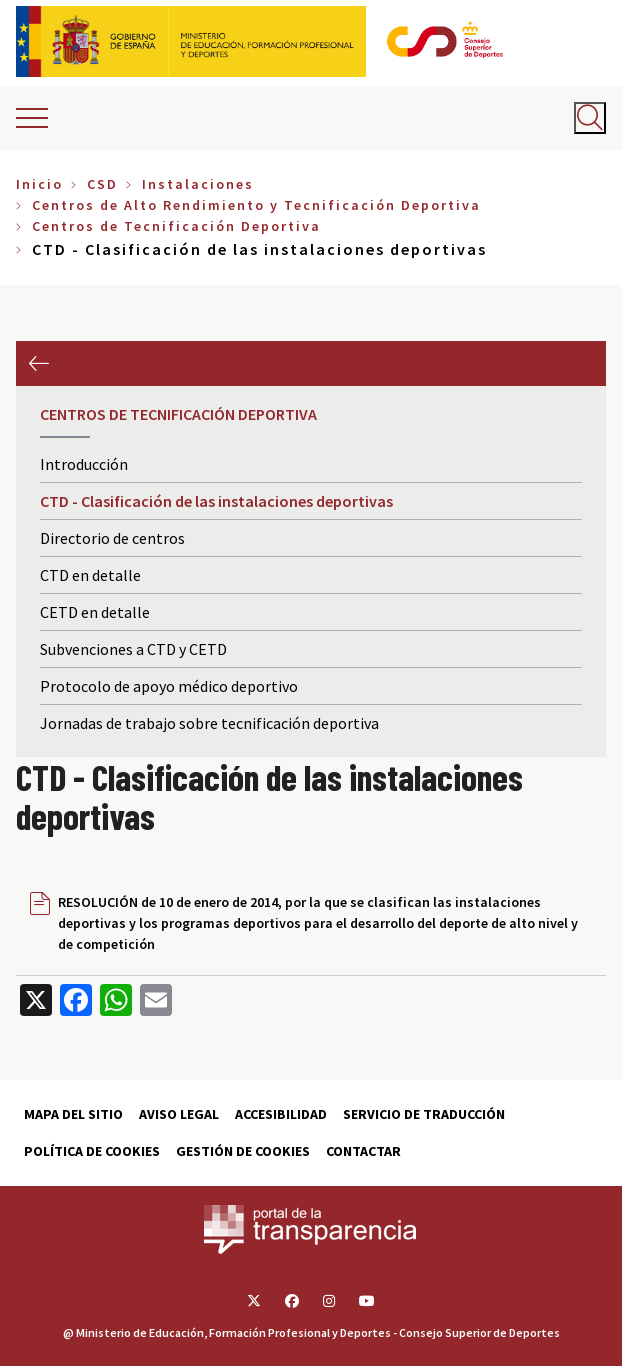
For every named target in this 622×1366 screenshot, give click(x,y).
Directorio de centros (112, 538)
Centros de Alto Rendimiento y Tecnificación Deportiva (256, 205)
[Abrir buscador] (590, 118)
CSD (102, 184)
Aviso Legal (179, 1114)
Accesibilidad (281, 1114)
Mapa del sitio (73, 1114)
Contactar (363, 1151)
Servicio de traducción (424, 1114)
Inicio (39, 184)
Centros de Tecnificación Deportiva (176, 226)
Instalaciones (198, 184)
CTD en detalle (90, 575)
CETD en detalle (95, 612)
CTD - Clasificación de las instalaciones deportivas (216, 501)
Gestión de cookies (243, 1151)
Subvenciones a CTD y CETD (133, 649)
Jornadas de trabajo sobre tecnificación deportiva (209, 723)
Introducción (84, 464)
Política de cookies (92, 1151)
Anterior (38, 363)
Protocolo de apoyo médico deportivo (169, 686)
